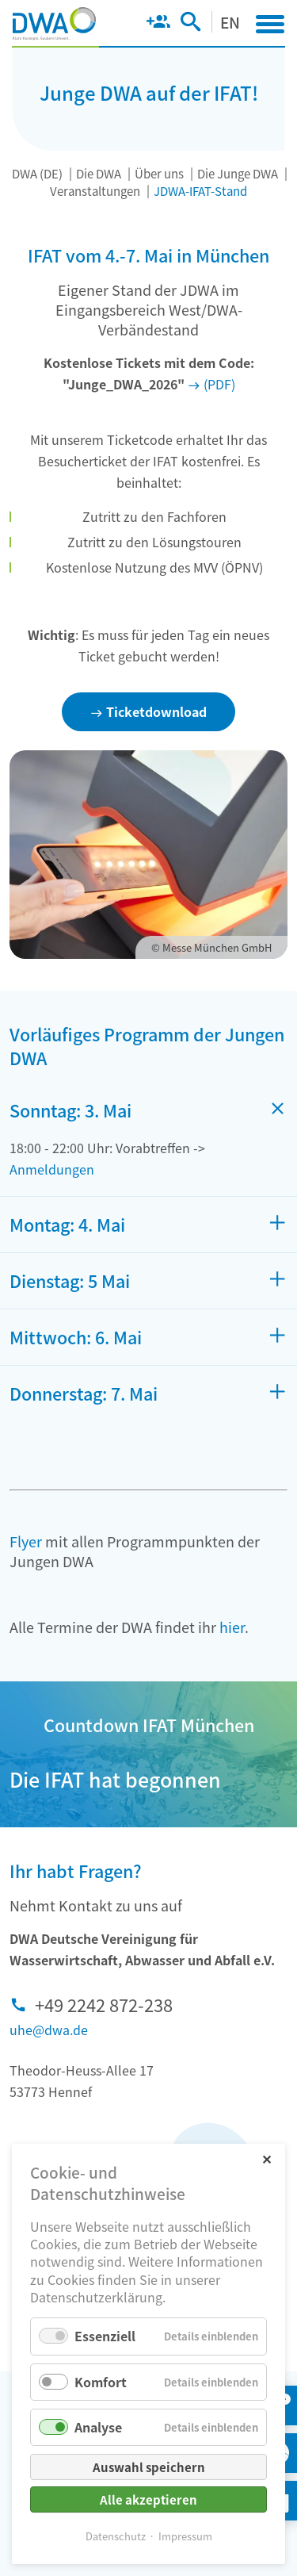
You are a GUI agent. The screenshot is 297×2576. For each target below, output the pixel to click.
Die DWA (98, 173)
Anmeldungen (52, 1169)
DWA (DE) (37, 173)
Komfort (100, 2381)
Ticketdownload (156, 711)
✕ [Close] (266, 2158)
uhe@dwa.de (49, 2029)
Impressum (185, 2535)
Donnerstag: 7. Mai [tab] (84, 1393)
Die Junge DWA (237, 173)
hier (232, 1626)
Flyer (26, 1541)
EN (230, 22)
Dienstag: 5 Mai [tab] (70, 1281)
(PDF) (219, 383)
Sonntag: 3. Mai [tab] (70, 1110)
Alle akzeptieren (148, 2499)
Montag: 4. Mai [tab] (67, 1224)
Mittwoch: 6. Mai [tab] (76, 1337)
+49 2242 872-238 (104, 2004)
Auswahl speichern (149, 2467)
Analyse (98, 2426)
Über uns (159, 173)
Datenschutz (116, 2535)
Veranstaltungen (95, 190)
